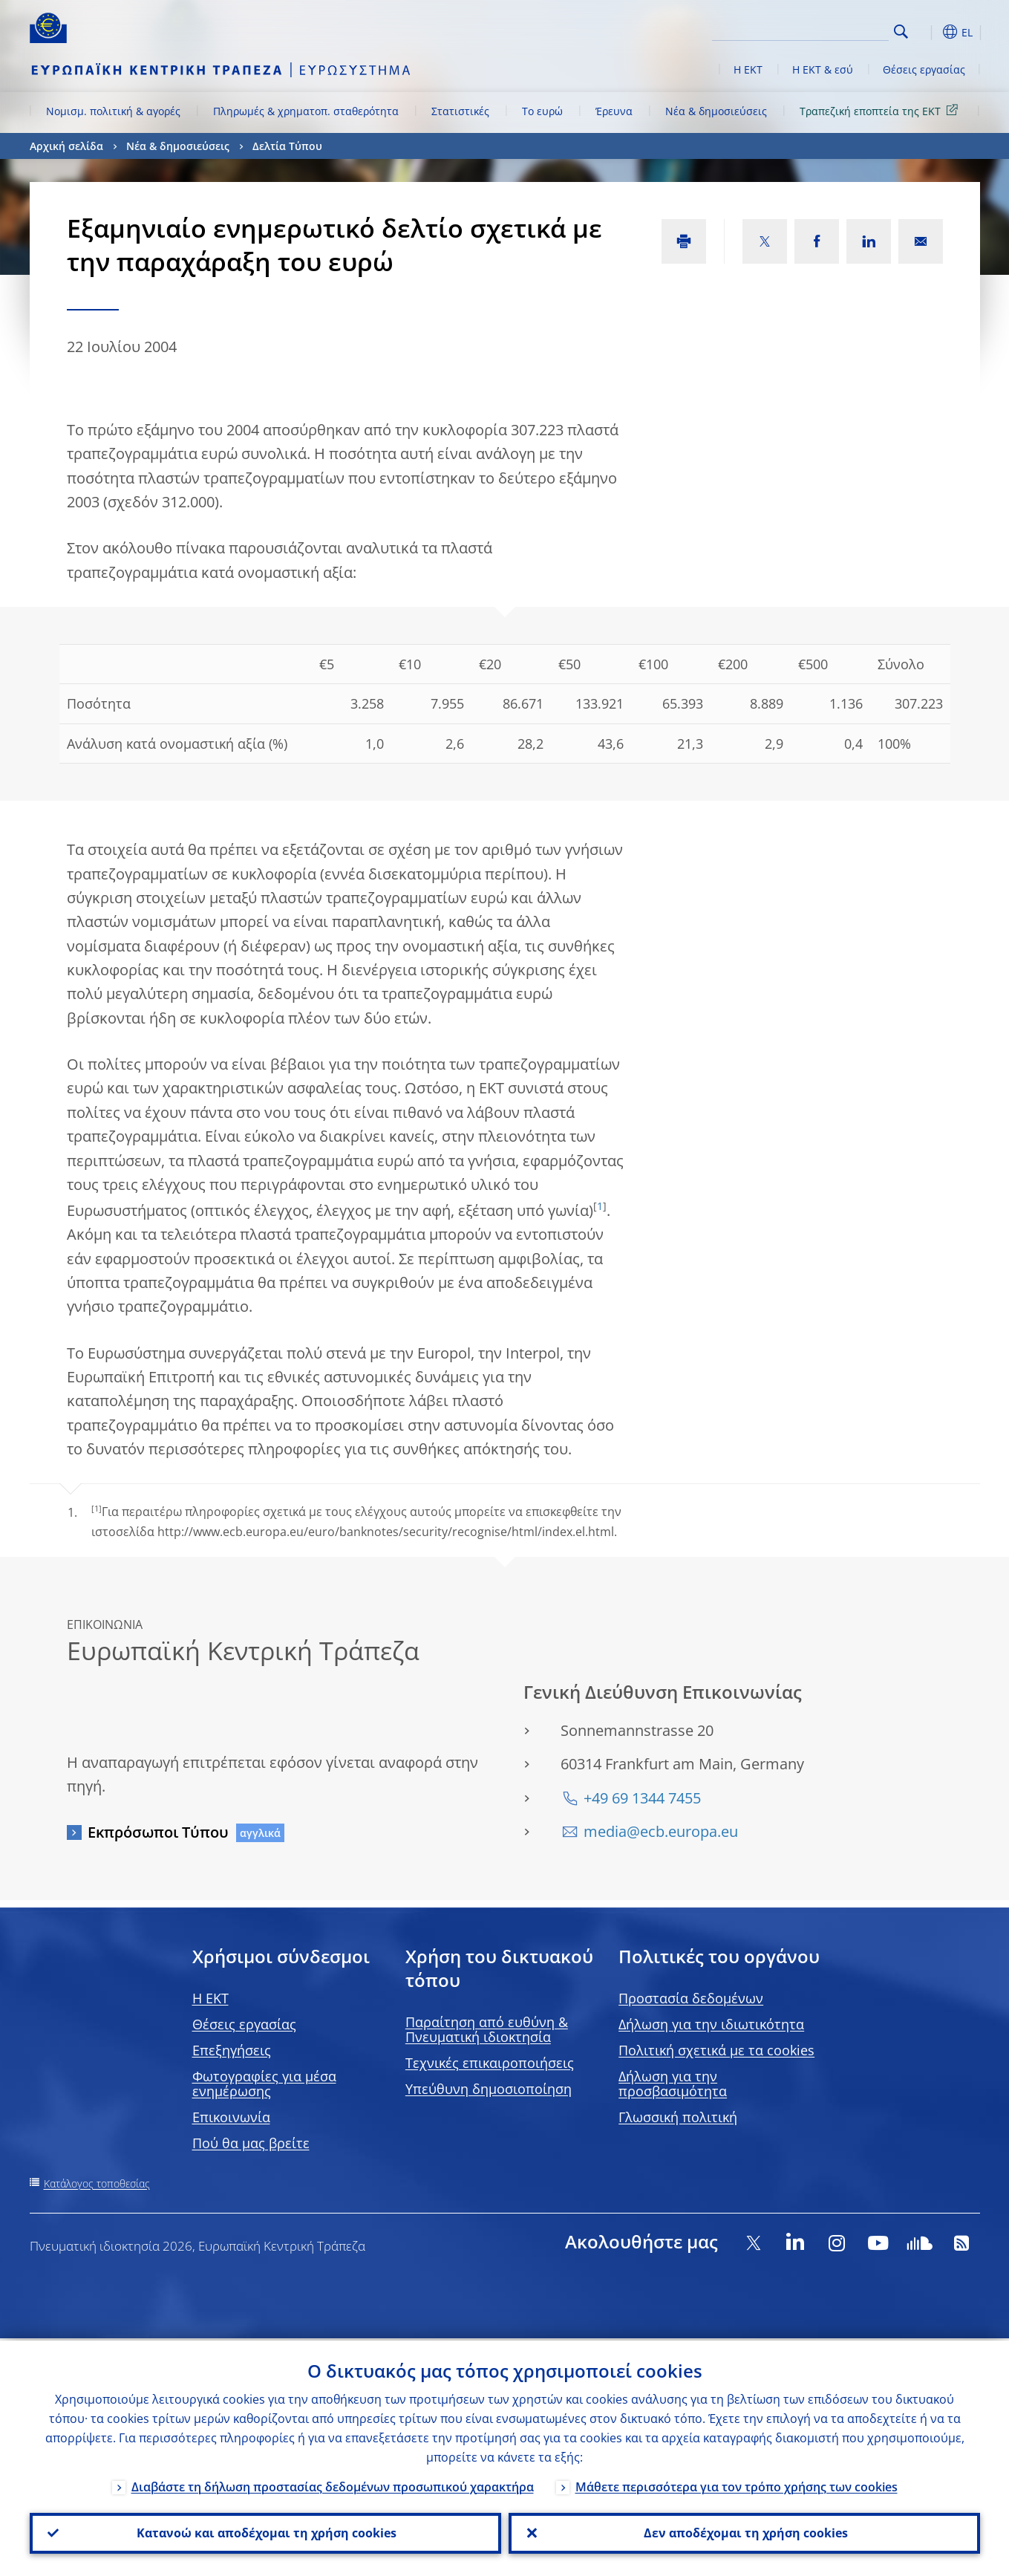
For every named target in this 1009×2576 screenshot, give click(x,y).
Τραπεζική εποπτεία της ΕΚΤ (881, 110)
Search (901, 32)
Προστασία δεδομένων (690, 1998)
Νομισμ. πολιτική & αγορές (113, 111)
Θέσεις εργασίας (924, 69)
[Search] (814, 30)
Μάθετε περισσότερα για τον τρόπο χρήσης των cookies (736, 2484)
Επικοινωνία (231, 2117)
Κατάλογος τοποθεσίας (97, 2183)
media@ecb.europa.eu (661, 1831)
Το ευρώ (542, 111)
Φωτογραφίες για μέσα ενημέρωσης (264, 2083)
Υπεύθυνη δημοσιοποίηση (488, 2089)
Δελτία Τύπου (287, 146)
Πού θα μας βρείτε (251, 2143)
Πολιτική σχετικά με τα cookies (716, 2050)
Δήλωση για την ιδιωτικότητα (711, 2024)
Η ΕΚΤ (748, 69)
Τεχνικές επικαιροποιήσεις (489, 2063)
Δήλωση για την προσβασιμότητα (672, 2083)
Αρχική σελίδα (66, 146)
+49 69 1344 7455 (642, 1798)
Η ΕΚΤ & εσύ (822, 69)
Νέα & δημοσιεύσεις (716, 111)
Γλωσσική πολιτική (677, 2117)
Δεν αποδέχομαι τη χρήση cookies (744, 2532)
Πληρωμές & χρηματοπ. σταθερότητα (306, 111)
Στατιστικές (460, 111)
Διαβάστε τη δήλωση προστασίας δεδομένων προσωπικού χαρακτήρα (332, 2484)
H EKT (210, 1998)
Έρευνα (614, 111)
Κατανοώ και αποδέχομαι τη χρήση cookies (265, 2532)
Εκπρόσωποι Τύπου (158, 1832)
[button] (928, 32)
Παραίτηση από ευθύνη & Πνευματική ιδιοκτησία (486, 2029)
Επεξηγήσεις (231, 2050)
